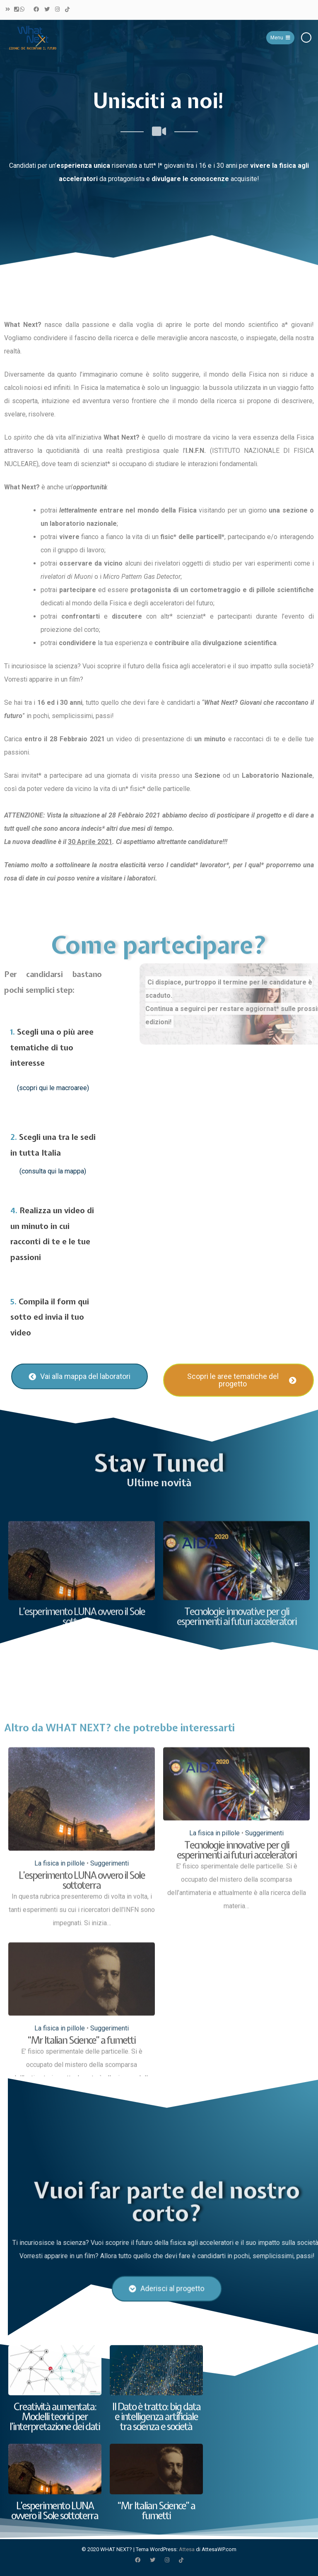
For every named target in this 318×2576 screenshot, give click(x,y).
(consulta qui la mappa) (52, 1171)
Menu (280, 38)
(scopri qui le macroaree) (53, 1088)
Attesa (187, 2549)
